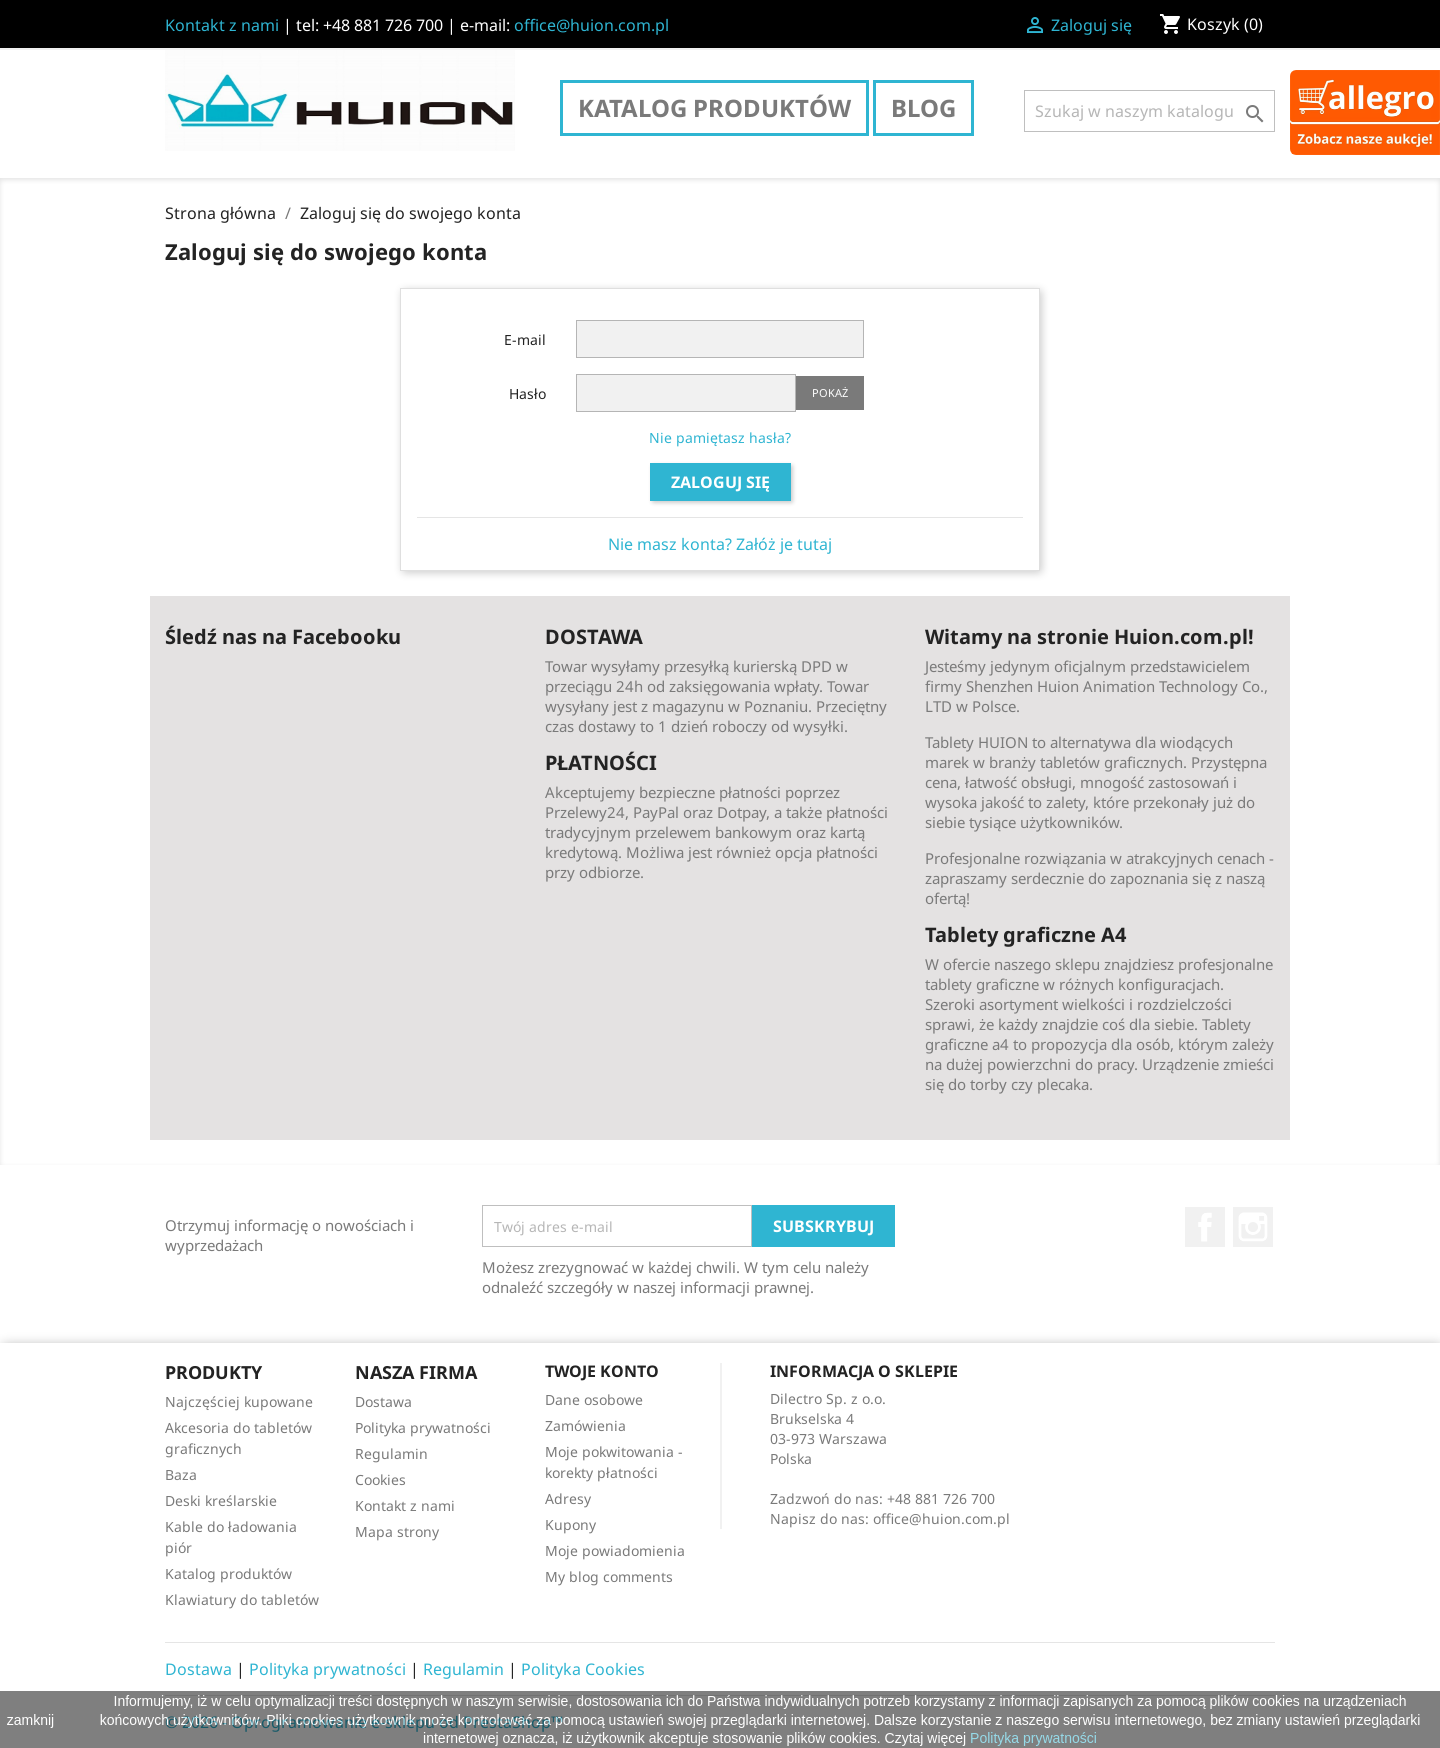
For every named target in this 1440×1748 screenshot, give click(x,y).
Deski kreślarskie (221, 1500)
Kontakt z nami (222, 25)
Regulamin (391, 1453)
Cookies (380, 1479)
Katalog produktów (714, 107)
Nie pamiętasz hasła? (720, 437)
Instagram (1253, 1227)
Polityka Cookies (583, 1669)
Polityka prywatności (423, 1427)
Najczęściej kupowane (239, 1401)
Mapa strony (397, 1531)
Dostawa (383, 1401)
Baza (181, 1474)
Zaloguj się (720, 482)
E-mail (525, 339)
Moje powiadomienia (615, 1550)
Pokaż (830, 392)
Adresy (568, 1498)
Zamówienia (585, 1425)
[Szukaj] (1149, 111)
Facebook (1205, 1227)
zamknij (30, 1720)
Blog (923, 107)
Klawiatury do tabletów (242, 1599)
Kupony (570, 1524)
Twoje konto (602, 1371)
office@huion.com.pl (591, 25)
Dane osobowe (594, 1399)
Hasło (527, 393)
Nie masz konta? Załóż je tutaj (720, 544)
